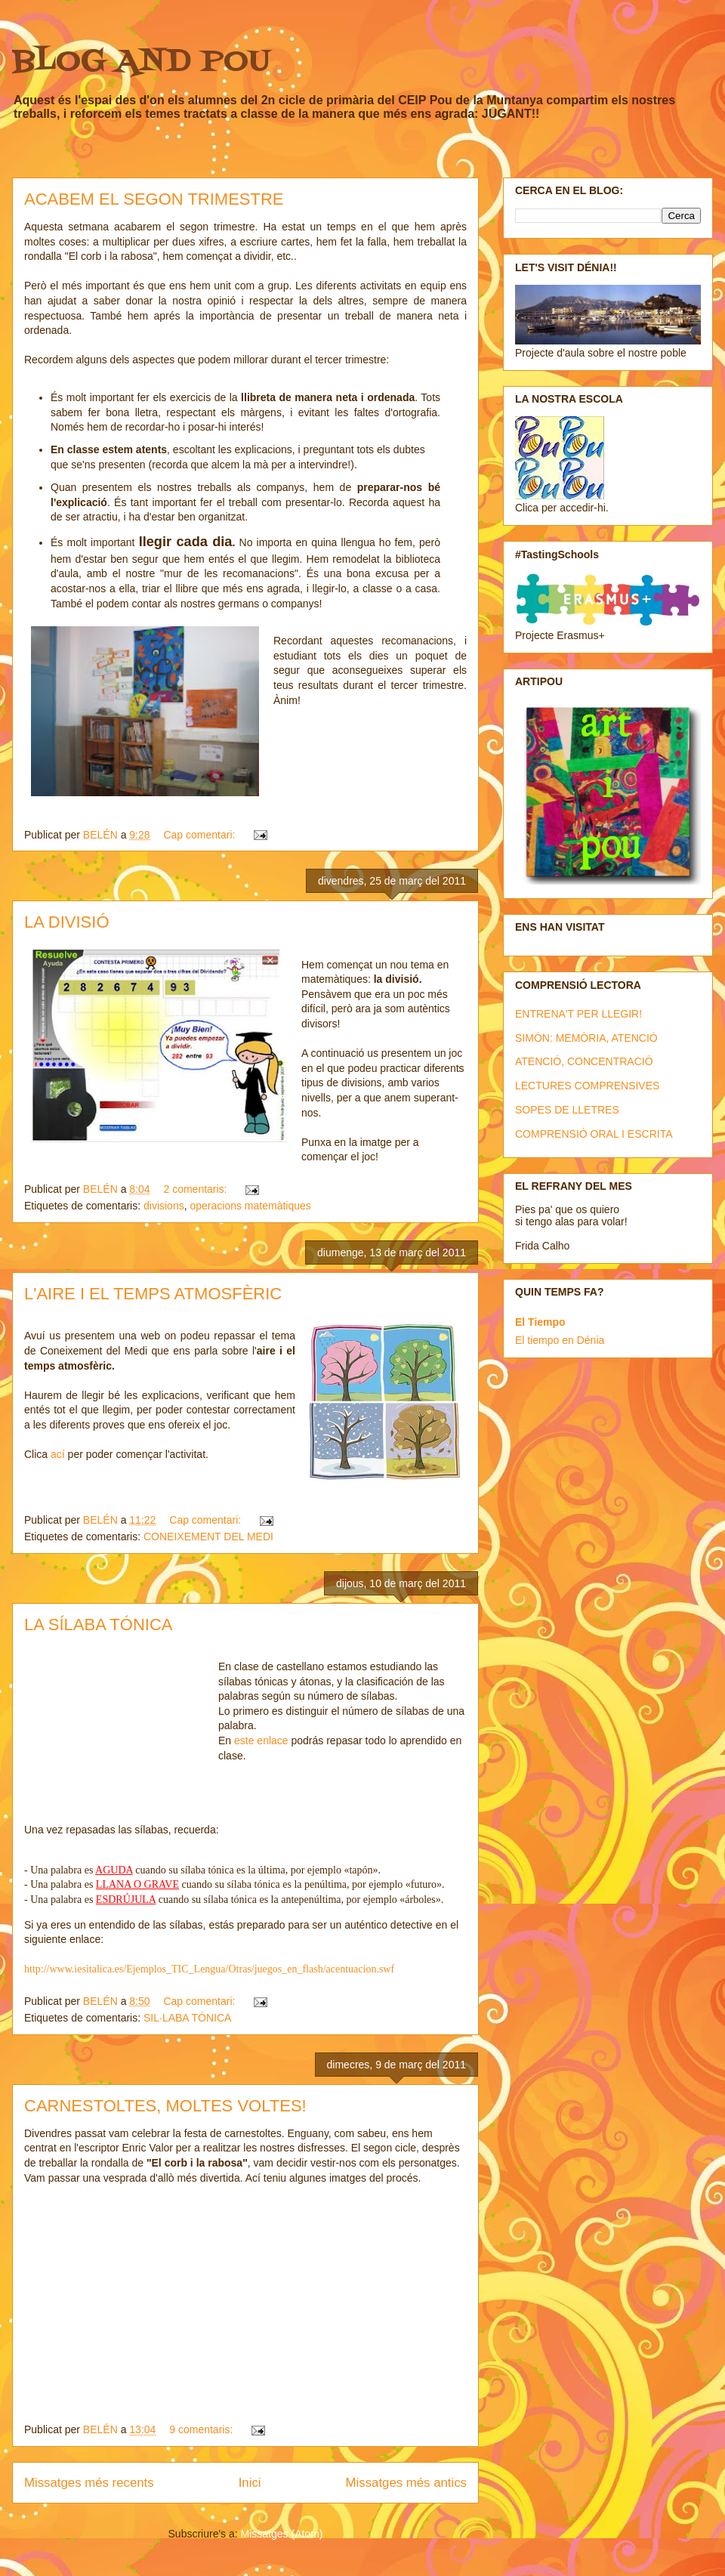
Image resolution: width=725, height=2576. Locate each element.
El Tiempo (540, 1322)
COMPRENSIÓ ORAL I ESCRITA (593, 1134)
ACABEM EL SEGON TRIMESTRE (154, 199)
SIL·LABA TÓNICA (187, 2018)
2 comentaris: (196, 1189)
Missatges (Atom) (282, 2534)
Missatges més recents (89, 2483)
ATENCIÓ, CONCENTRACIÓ (584, 1061)
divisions (163, 1206)
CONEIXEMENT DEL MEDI (208, 1536)
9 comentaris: (202, 2429)
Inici (250, 2483)
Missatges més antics (406, 2483)
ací (59, 1454)
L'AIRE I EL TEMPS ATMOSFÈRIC (153, 1293)
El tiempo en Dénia (559, 1340)
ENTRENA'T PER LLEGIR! (578, 1014)
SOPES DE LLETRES (567, 1110)
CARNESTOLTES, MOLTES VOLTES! (165, 2105)
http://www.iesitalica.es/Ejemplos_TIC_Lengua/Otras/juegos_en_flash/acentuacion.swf (209, 1969)
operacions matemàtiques (250, 1206)
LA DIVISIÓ (67, 922)
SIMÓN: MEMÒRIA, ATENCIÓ (586, 1038)
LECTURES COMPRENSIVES (587, 1086)
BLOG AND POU (141, 62)
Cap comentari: (200, 835)
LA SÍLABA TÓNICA (98, 1624)
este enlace (261, 1740)
